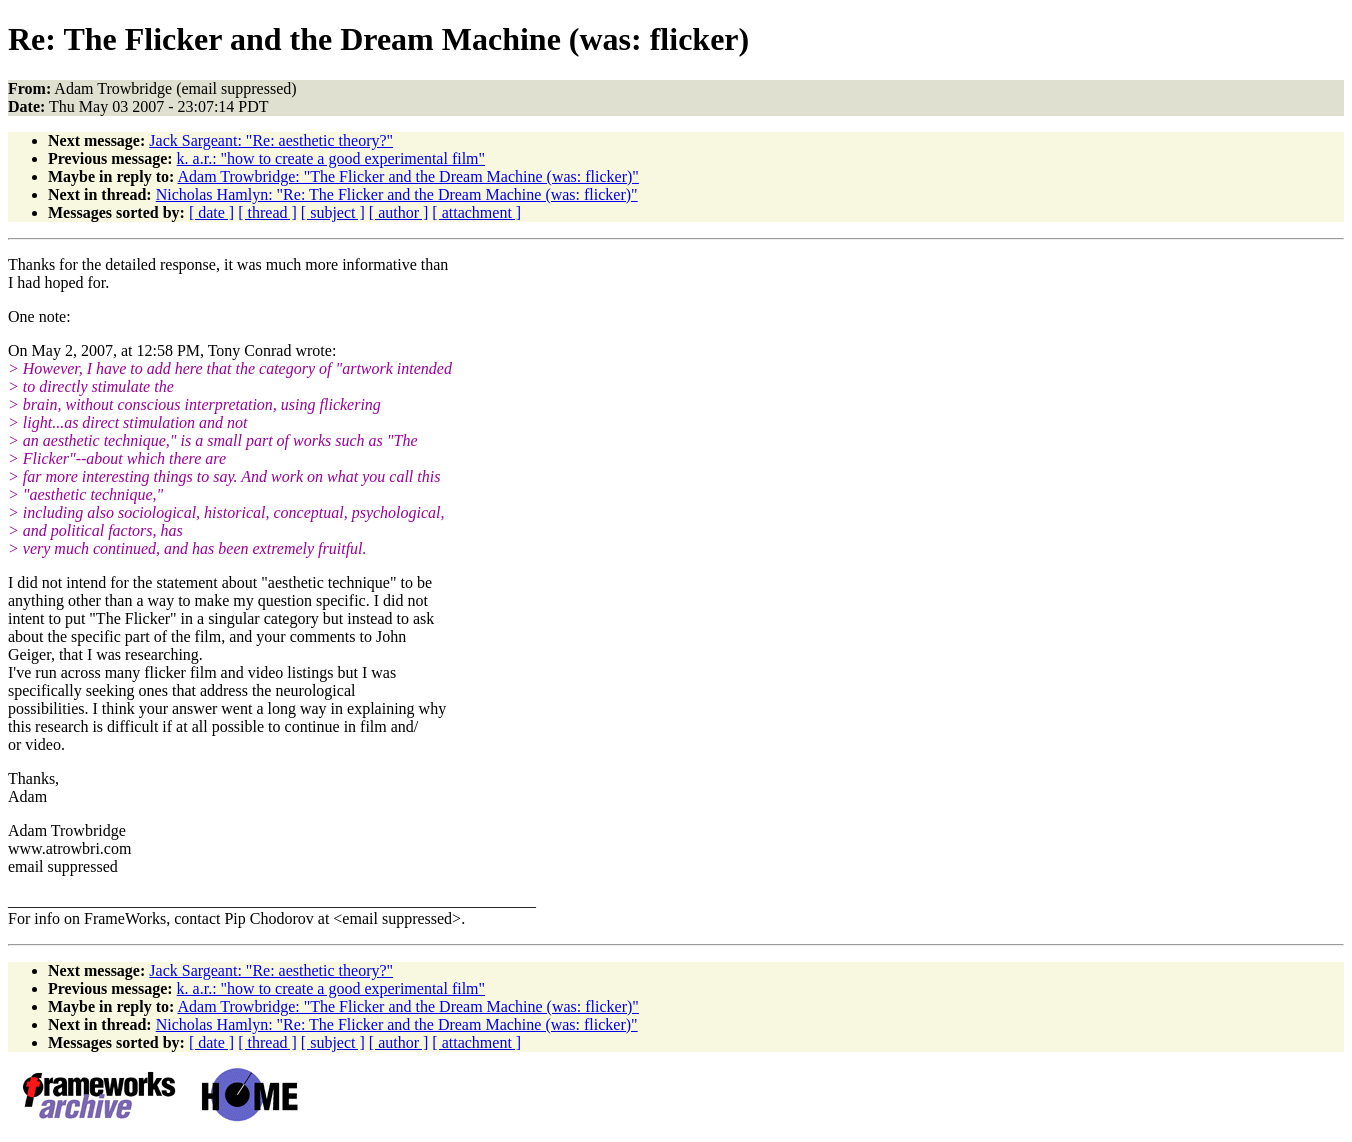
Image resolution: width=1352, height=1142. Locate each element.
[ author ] (399, 212)
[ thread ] (267, 212)
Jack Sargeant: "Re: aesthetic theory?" (271, 140)
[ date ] (211, 212)
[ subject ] (333, 212)
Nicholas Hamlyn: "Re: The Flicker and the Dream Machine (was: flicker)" (397, 194)
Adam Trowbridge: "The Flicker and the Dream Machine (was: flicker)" (407, 176)
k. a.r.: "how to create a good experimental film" (331, 158)
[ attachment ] (476, 212)
